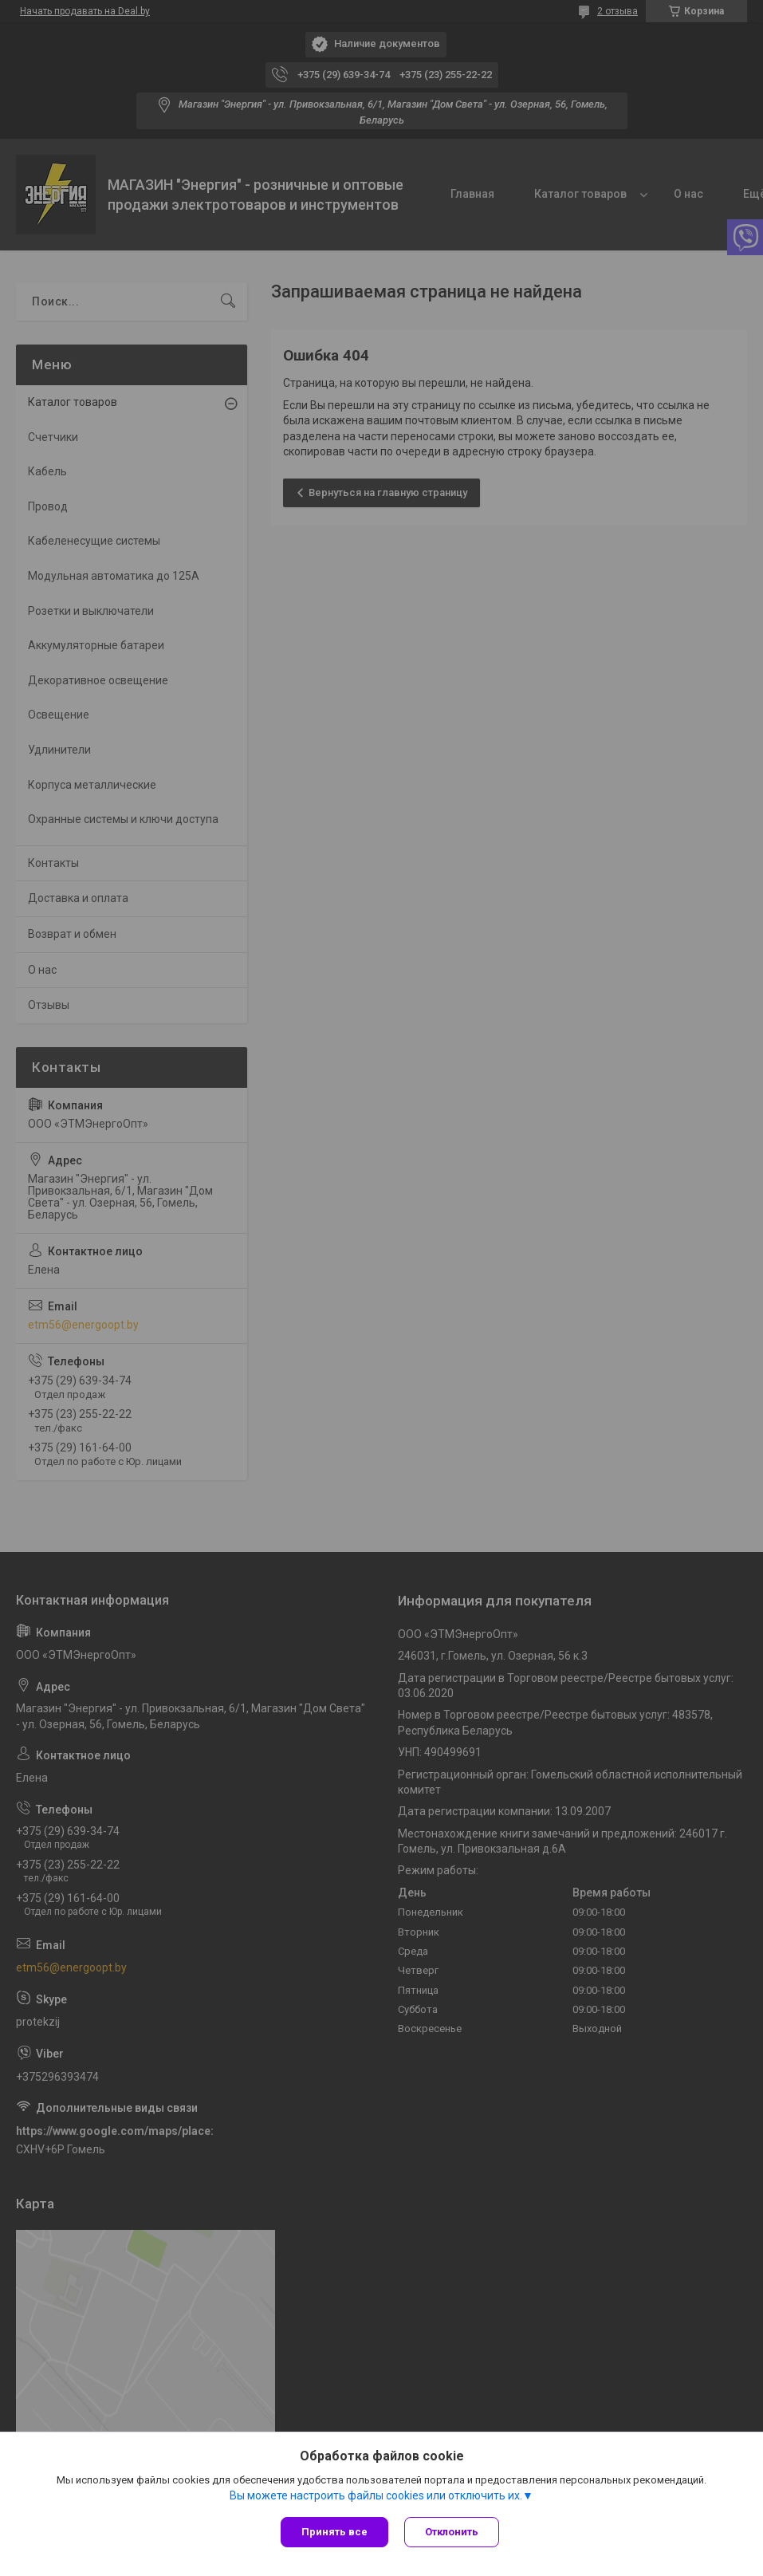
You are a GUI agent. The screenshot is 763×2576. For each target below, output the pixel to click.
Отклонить (451, 2532)
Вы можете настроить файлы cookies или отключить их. (376, 2495)
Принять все (334, 2532)
